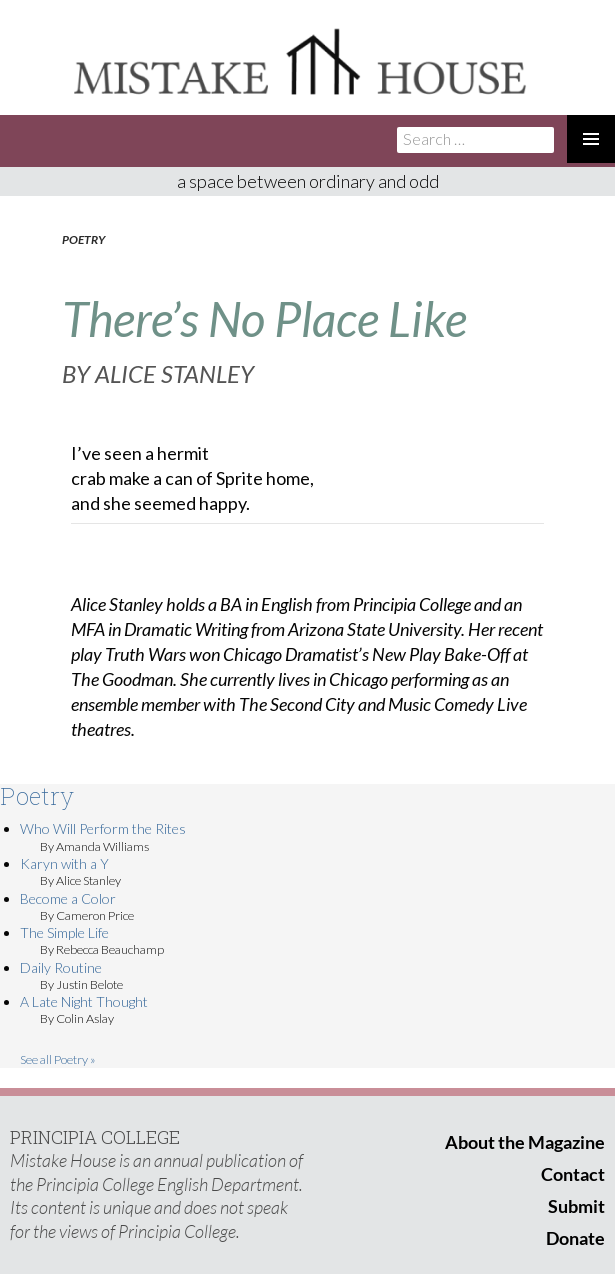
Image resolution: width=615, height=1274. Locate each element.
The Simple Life (64, 932)
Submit (576, 1206)
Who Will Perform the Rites (103, 828)
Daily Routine (61, 967)
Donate (575, 1238)
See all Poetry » (58, 1059)
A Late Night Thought (84, 1001)
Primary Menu (591, 139)
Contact (573, 1174)
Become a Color (68, 898)
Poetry (83, 239)
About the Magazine (525, 1142)
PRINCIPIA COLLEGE (95, 1137)
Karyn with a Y (64, 863)
